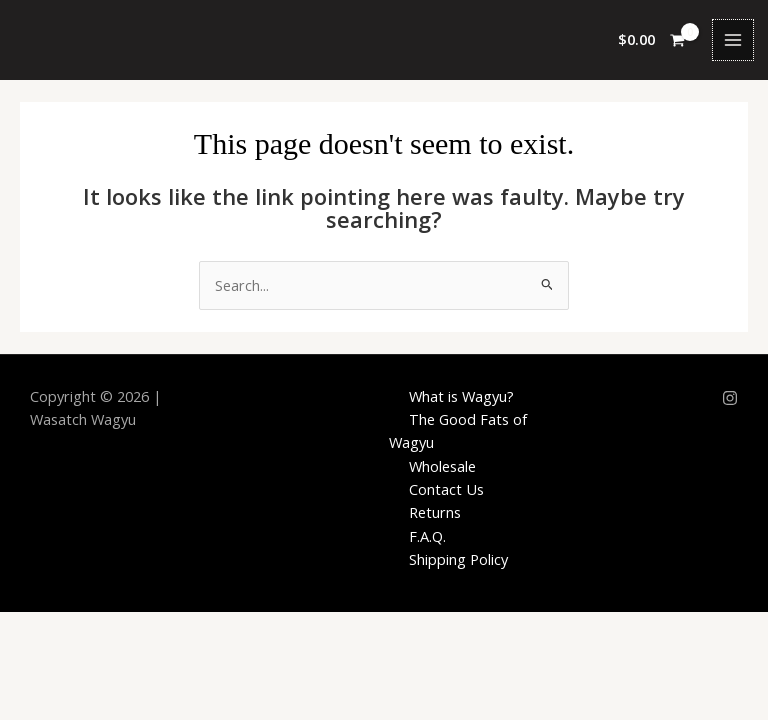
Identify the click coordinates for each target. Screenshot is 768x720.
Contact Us (446, 489)
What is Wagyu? (461, 396)
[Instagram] (730, 398)
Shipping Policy (458, 559)
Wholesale (442, 466)
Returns (435, 512)
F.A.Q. (427, 536)
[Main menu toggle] (733, 40)
